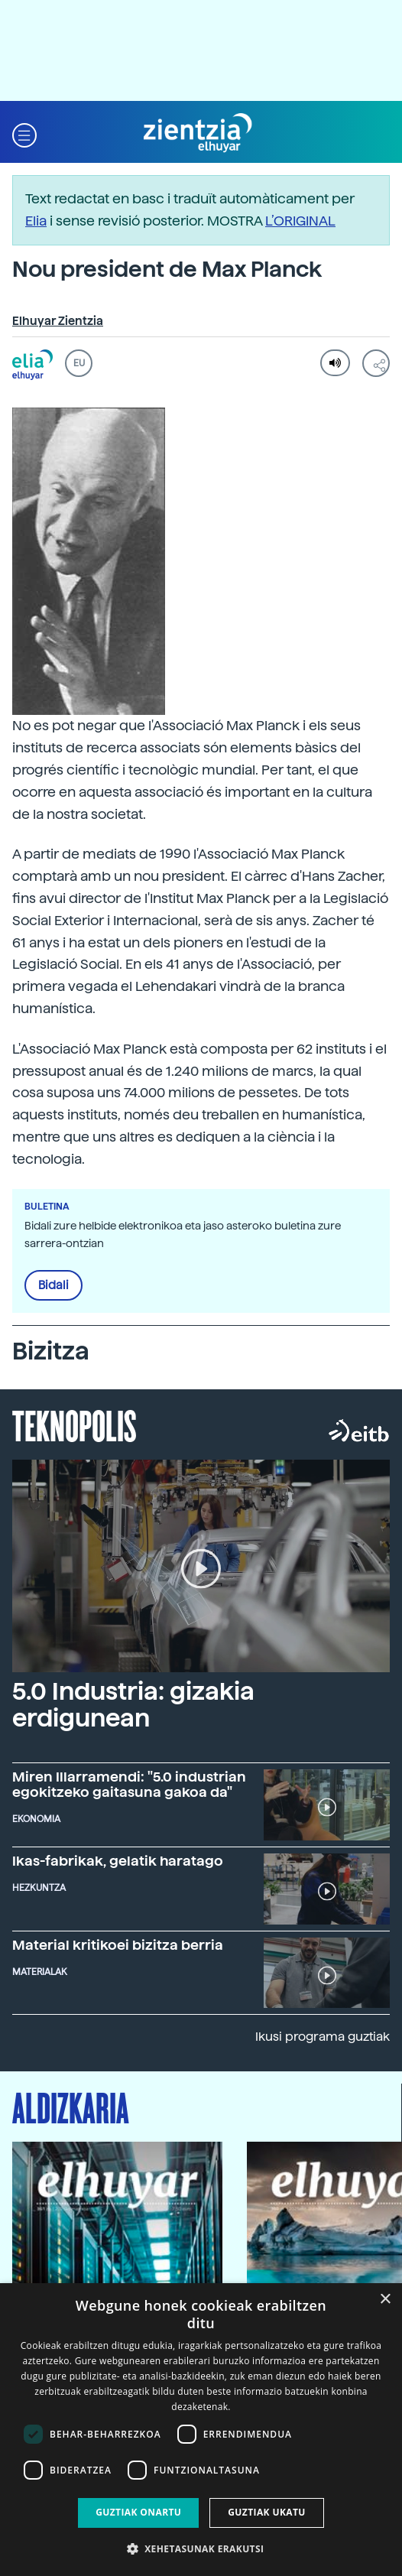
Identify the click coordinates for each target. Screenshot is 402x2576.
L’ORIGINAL (300, 221)
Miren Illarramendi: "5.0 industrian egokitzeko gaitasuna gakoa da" (129, 1784)
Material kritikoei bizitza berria (117, 1945)
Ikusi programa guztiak (322, 2036)
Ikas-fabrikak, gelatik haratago (117, 1861)
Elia (36, 221)
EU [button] (79, 363)
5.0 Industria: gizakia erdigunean (133, 1705)
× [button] (385, 2299)
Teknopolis (74, 1424)
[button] (24, 133)
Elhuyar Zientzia (57, 321)
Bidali (53, 1285)
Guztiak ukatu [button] (267, 2512)
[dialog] (201, 2429)
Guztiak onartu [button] (138, 2512)
